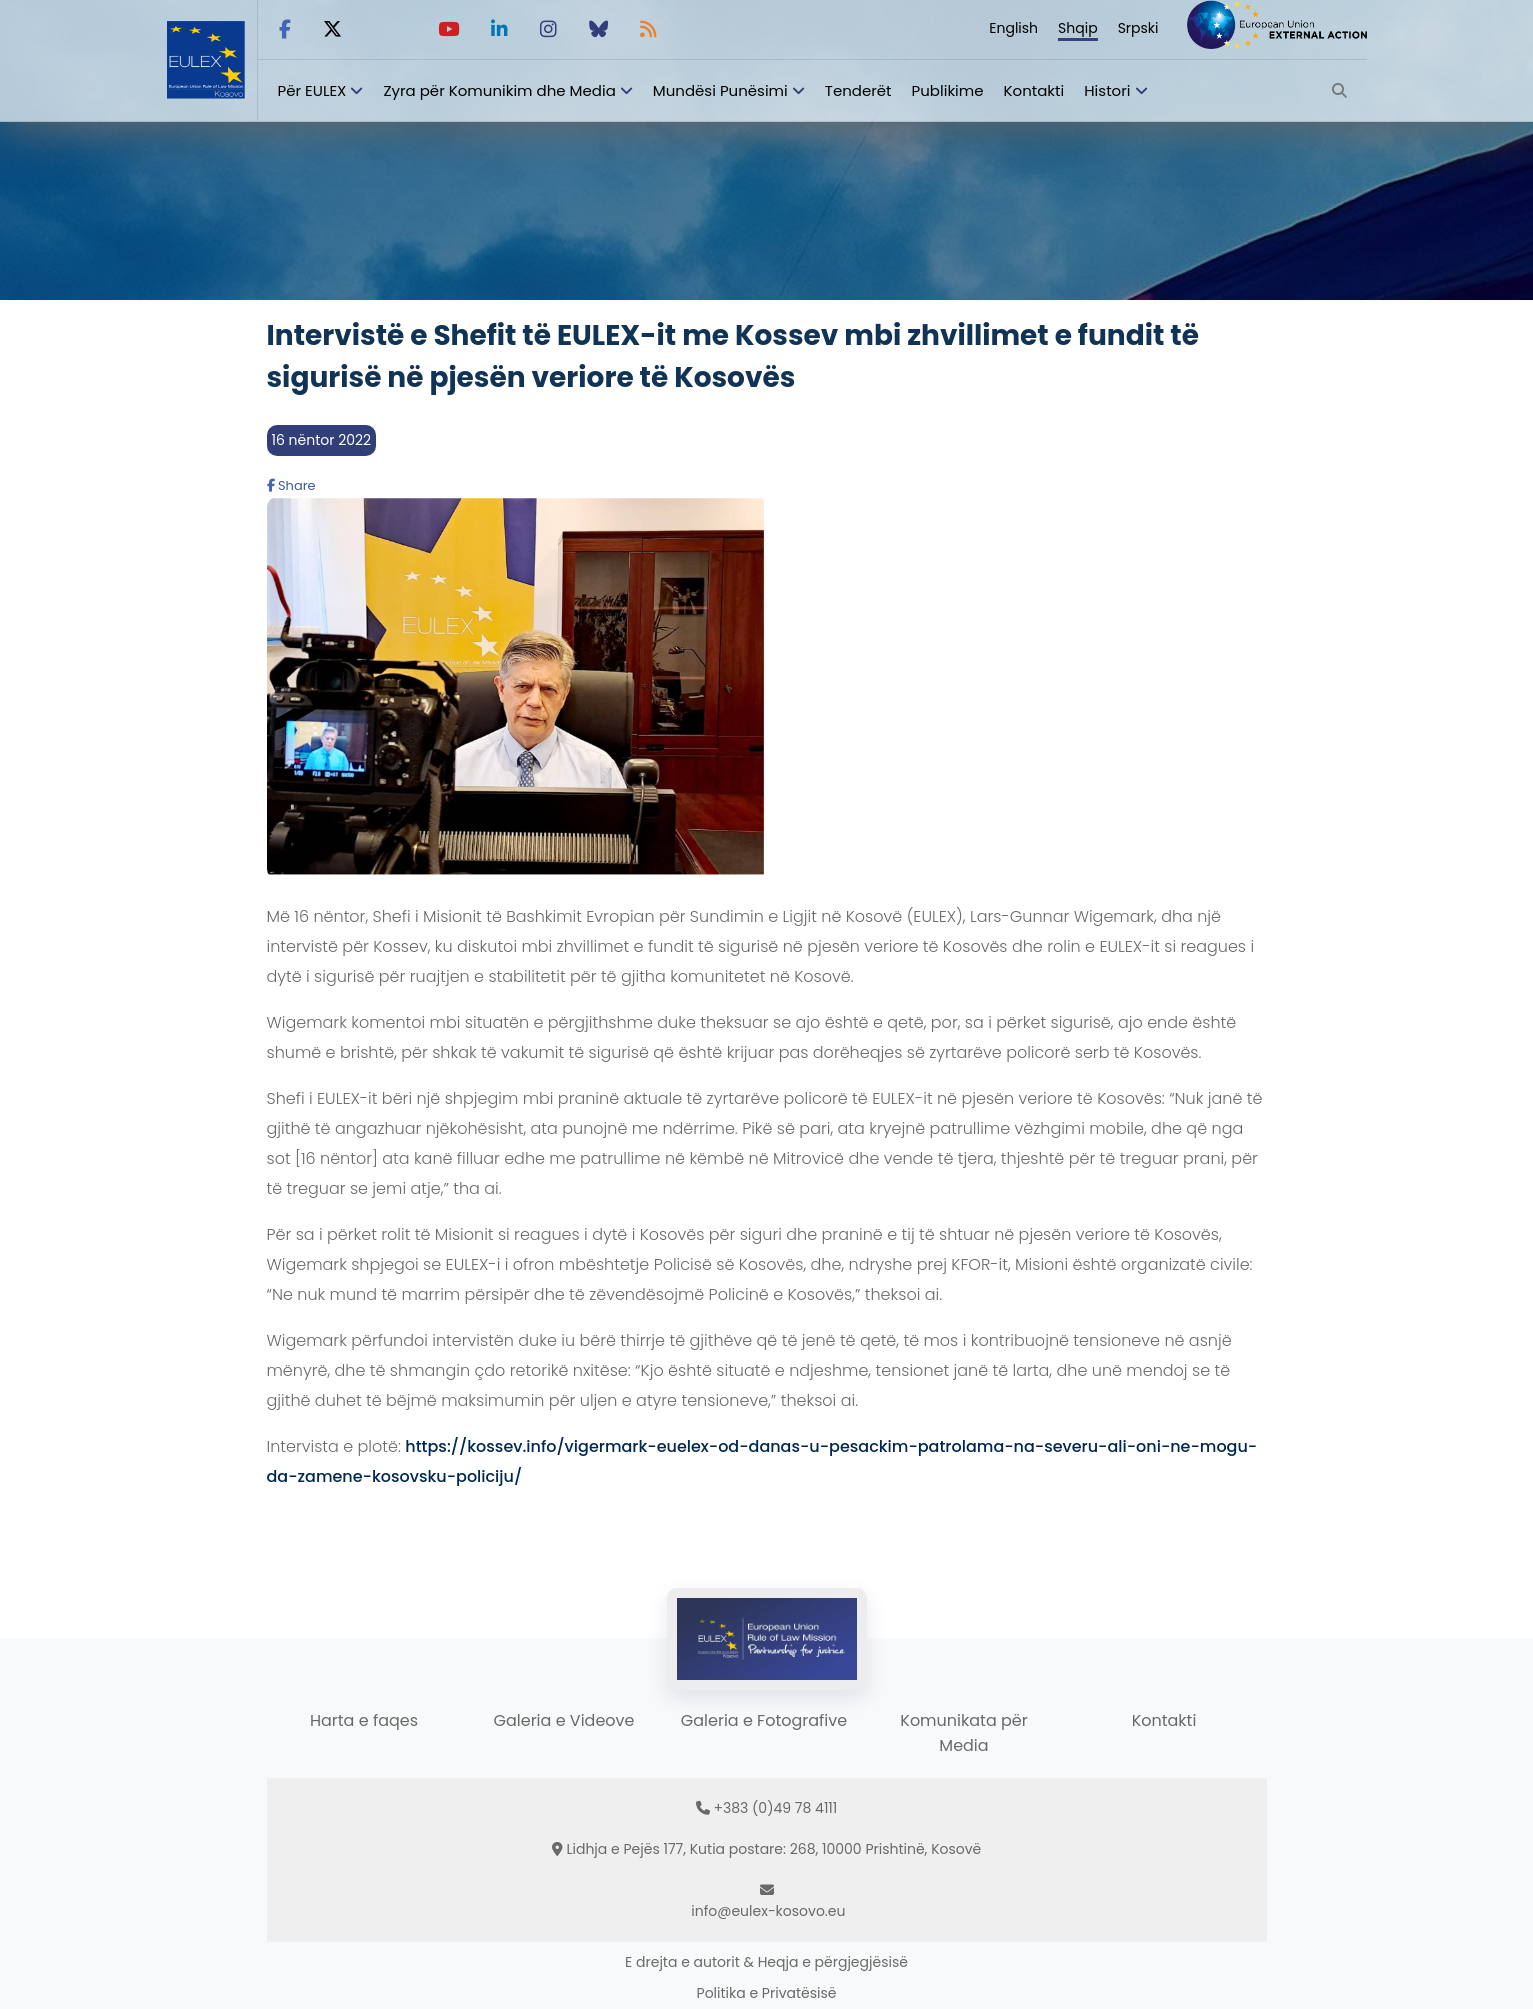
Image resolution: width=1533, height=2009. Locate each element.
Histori (1107, 90)
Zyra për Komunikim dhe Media (499, 90)
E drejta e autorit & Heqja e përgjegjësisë (766, 1962)
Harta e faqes (364, 1720)
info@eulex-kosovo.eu (768, 1911)
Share (291, 485)
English (1013, 28)
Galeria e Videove (564, 1720)
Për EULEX (312, 90)
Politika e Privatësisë (767, 1993)
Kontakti (1034, 90)
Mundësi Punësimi (720, 90)
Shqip (1078, 28)
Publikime (948, 90)
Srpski (1138, 28)
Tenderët (858, 90)
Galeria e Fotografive (764, 1720)
